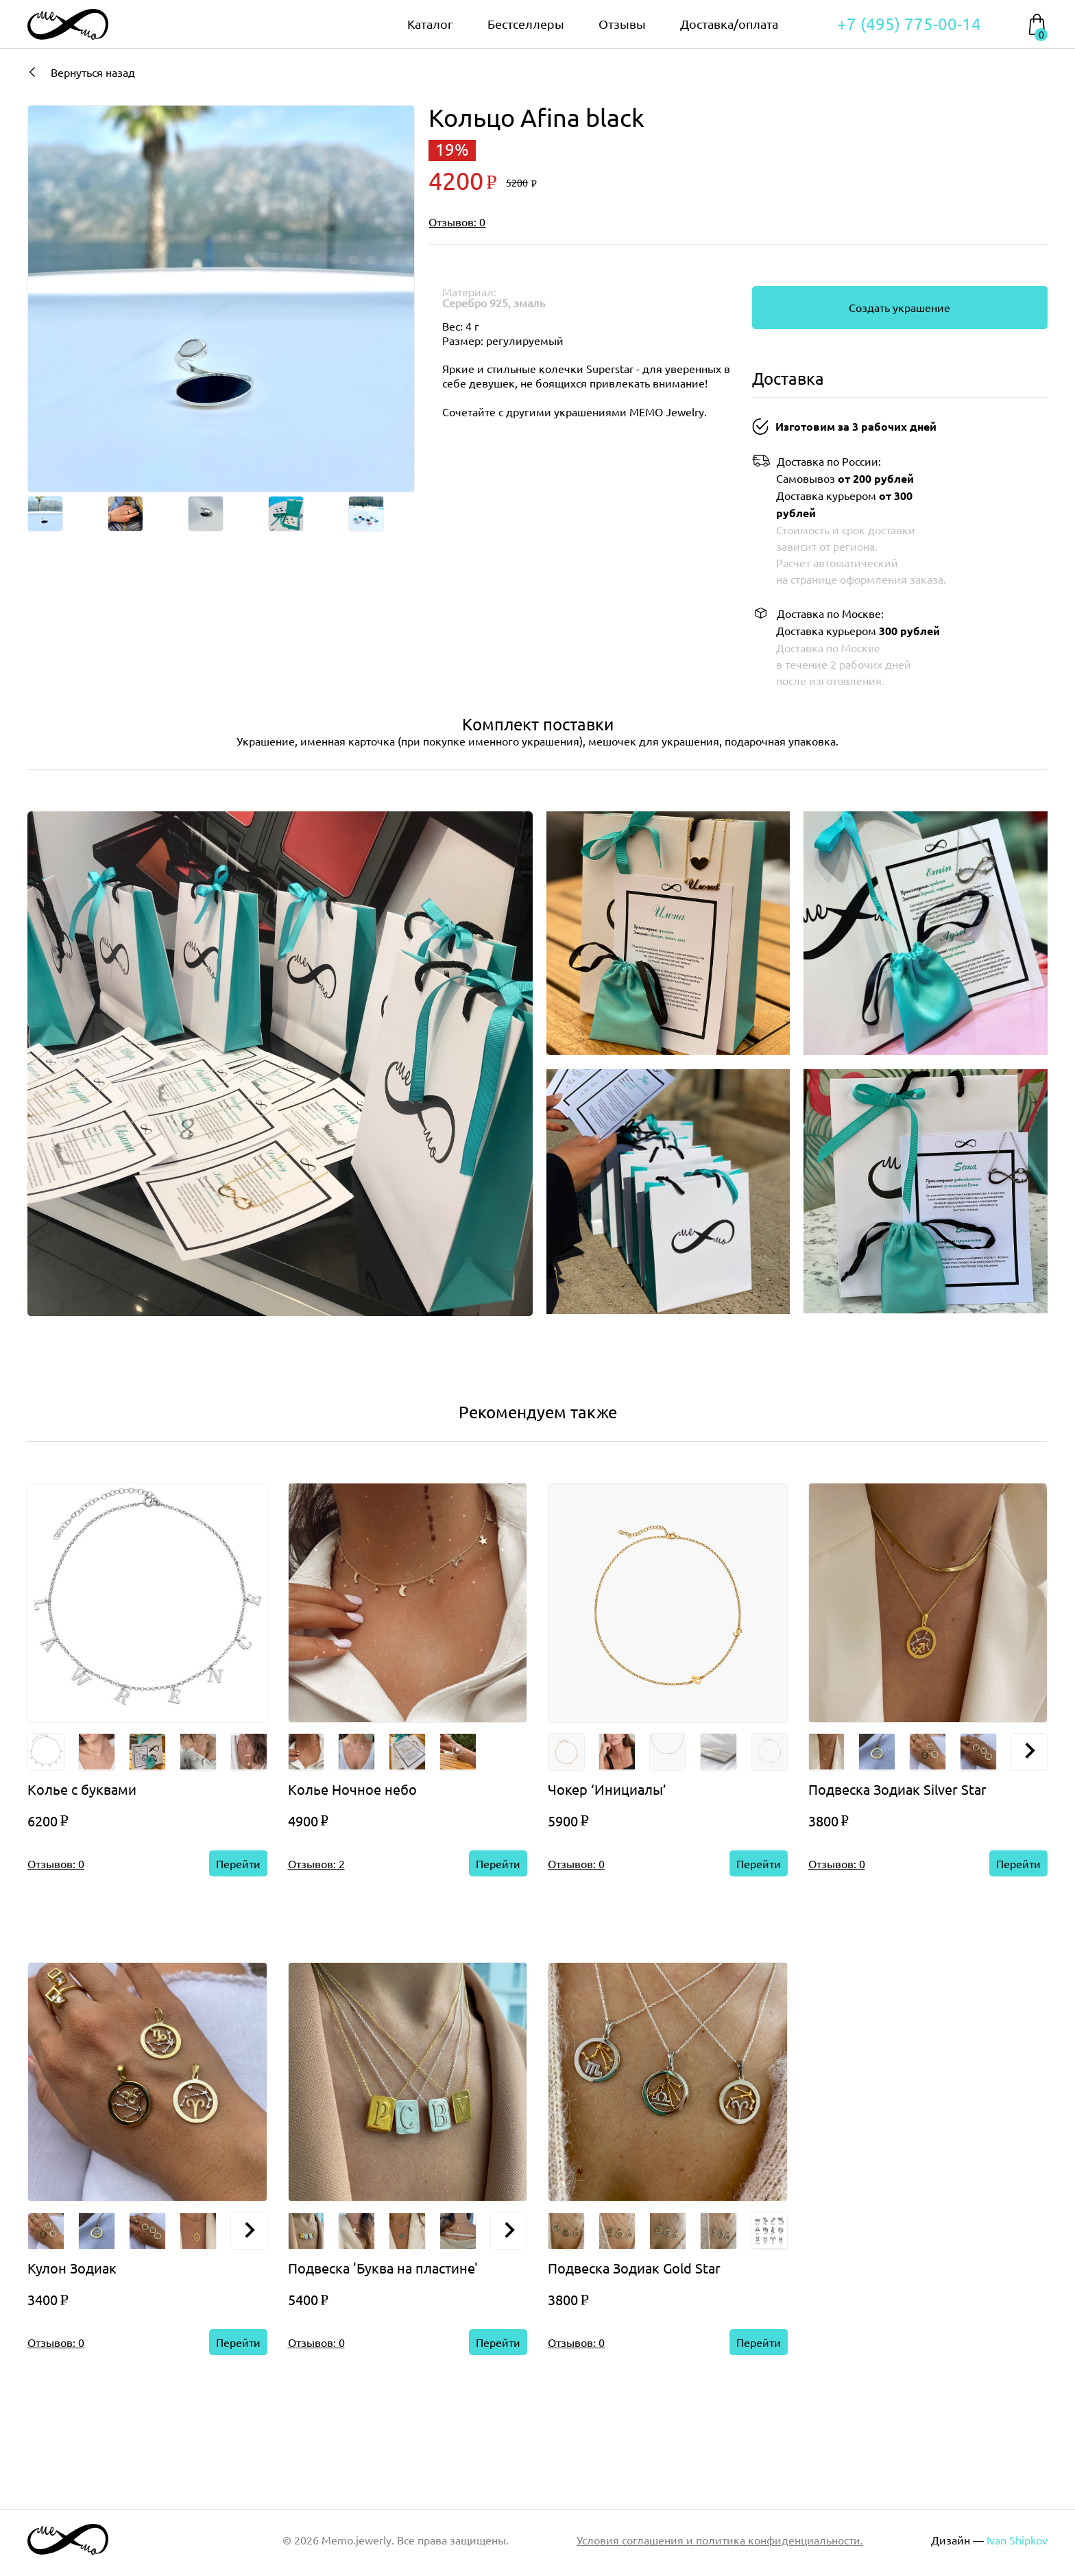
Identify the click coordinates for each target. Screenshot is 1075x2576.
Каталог (430, 23)
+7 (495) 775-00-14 (909, 24)
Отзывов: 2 (316, 1863)
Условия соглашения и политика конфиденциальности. (720, 2539)
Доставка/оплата (729, 23)
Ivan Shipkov (1017, 2540)
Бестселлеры (525, 23)
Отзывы (622, 23)
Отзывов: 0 (456, 221)
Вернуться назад (81, 72)
